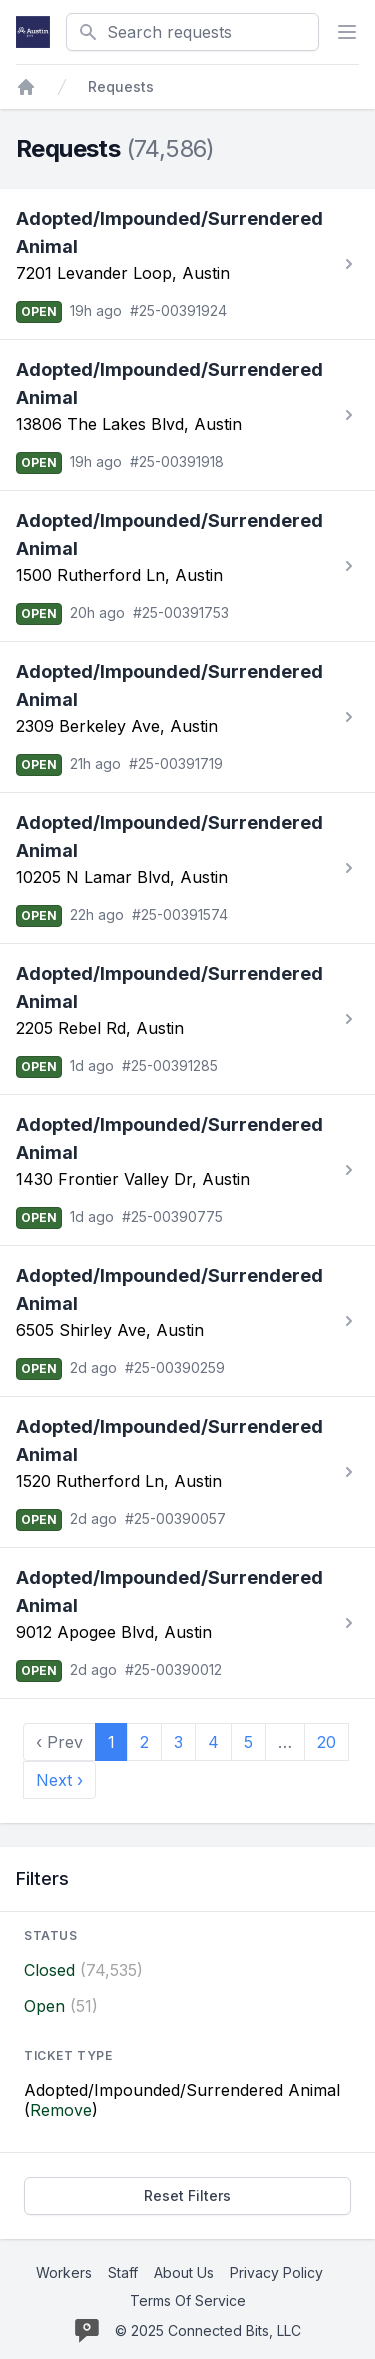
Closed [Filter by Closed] (49, 1970)
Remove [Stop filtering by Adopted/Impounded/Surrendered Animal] (61, 2110)
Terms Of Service (188, 2300)
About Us (184, 2272)
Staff (123, 2272)
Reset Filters (187, 2195)
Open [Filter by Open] (44, 2006)
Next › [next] (59, 1780)
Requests (121, 86)
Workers (64, 2272)
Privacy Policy (276, 2272)
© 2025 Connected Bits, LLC (208, 2330)
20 (326, 1742)
